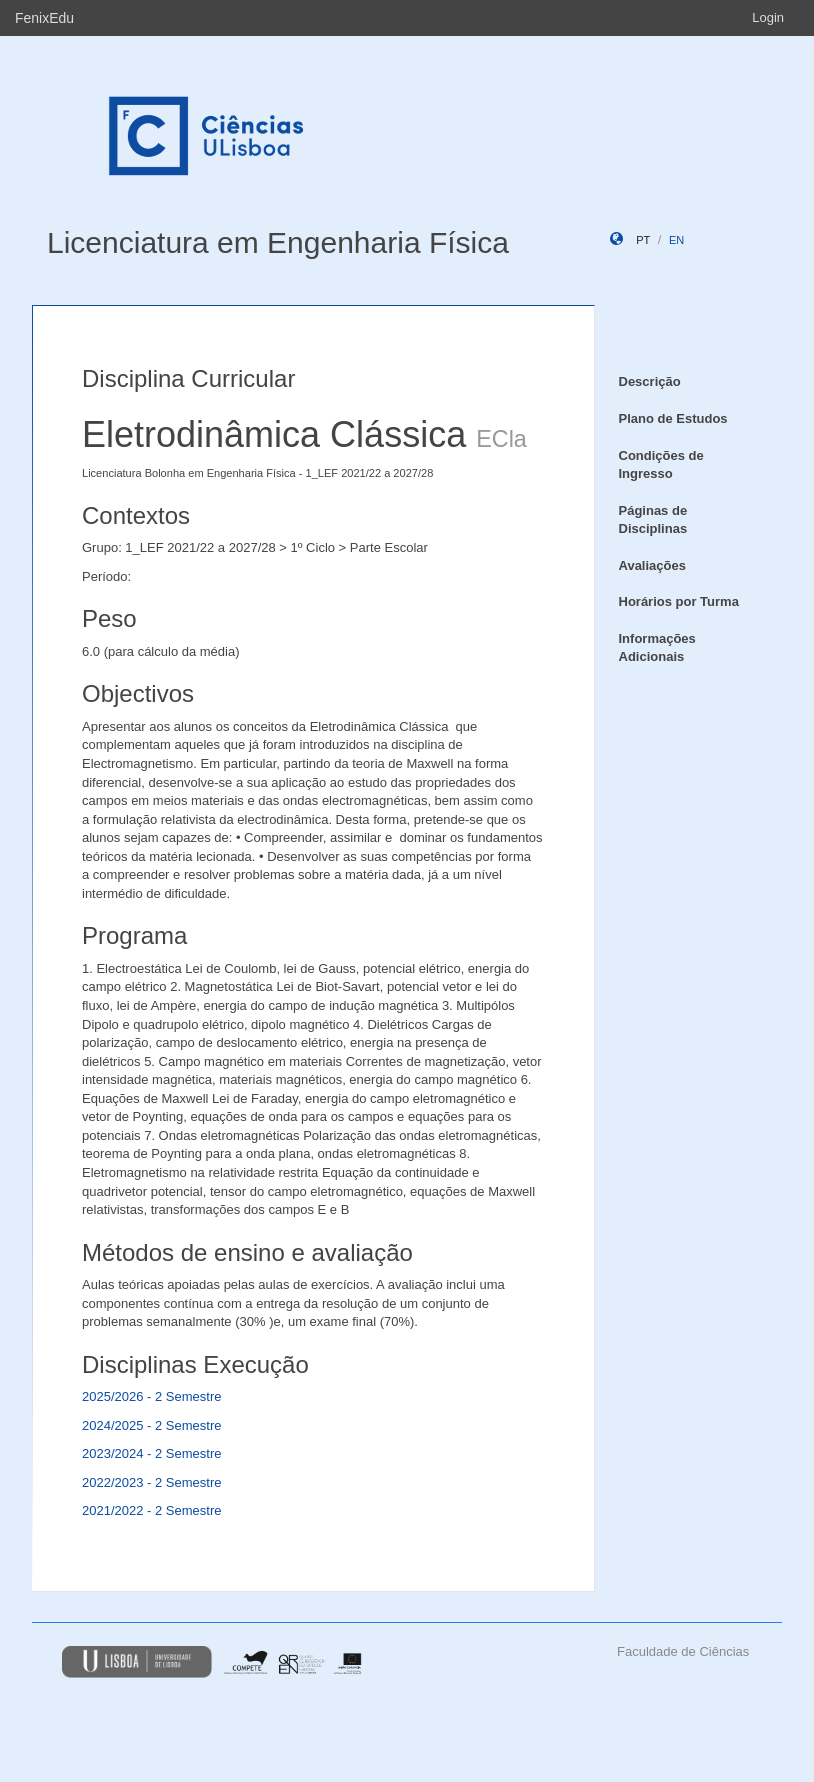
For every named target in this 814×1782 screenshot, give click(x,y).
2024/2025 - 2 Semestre (151, 1425)
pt (643, 240)
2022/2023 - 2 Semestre (151, 1482)
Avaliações (652, 565)
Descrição (650, 381)
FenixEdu (44, 18)
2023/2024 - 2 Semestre (151, 1453)
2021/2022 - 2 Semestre (151, 1510)
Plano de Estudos (673, 418)
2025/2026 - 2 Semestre (151, 1396)
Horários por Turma (679, 601)
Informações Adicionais (657, 648)
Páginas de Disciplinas (653, 520)
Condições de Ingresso (661, 465)
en (676, 240)
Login (768, 17)
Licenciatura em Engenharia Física (278, 242)
